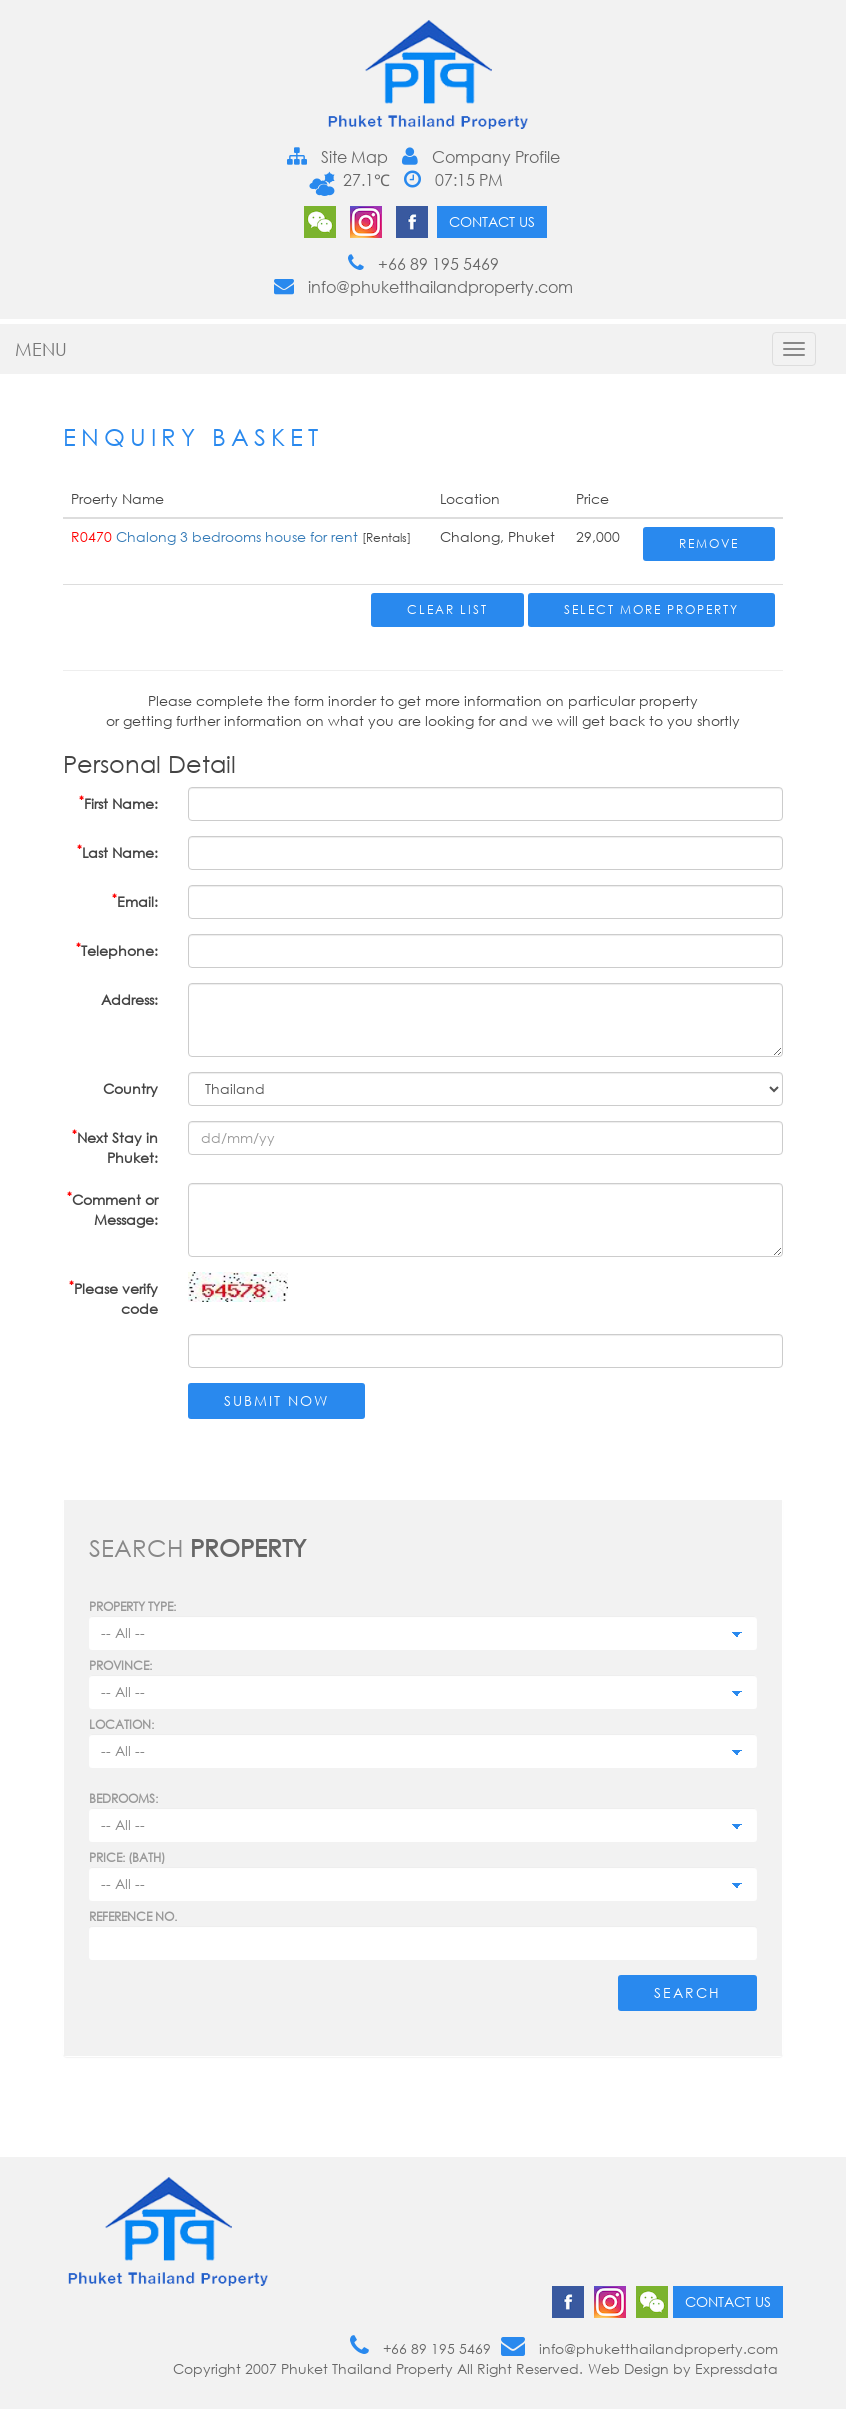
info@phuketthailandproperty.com (423, 287)
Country (130, 1088)
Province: (120, 1665)
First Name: (118, 802)
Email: (135, 900)
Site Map (337, 157)
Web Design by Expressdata (683, 2368)
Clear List (447, 609)
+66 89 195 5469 (423, 264)
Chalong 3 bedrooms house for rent (239, 536)
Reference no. (133, 1916)
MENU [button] (41, 349)
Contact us (492, 221)
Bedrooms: (123, 1798)
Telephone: (117, 949)
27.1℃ (364, 180)
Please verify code (113, 1297)
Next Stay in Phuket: (115, 1146)
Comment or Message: (112, 1208)
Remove (709, 543)
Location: (121, 1724)
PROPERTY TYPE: (132, 1606)
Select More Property (651, 609)
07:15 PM (453, 180)
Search (687, 1992)
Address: (129, 999)
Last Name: (117, 851)
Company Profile (481, 157)
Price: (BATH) (127, 1857)
